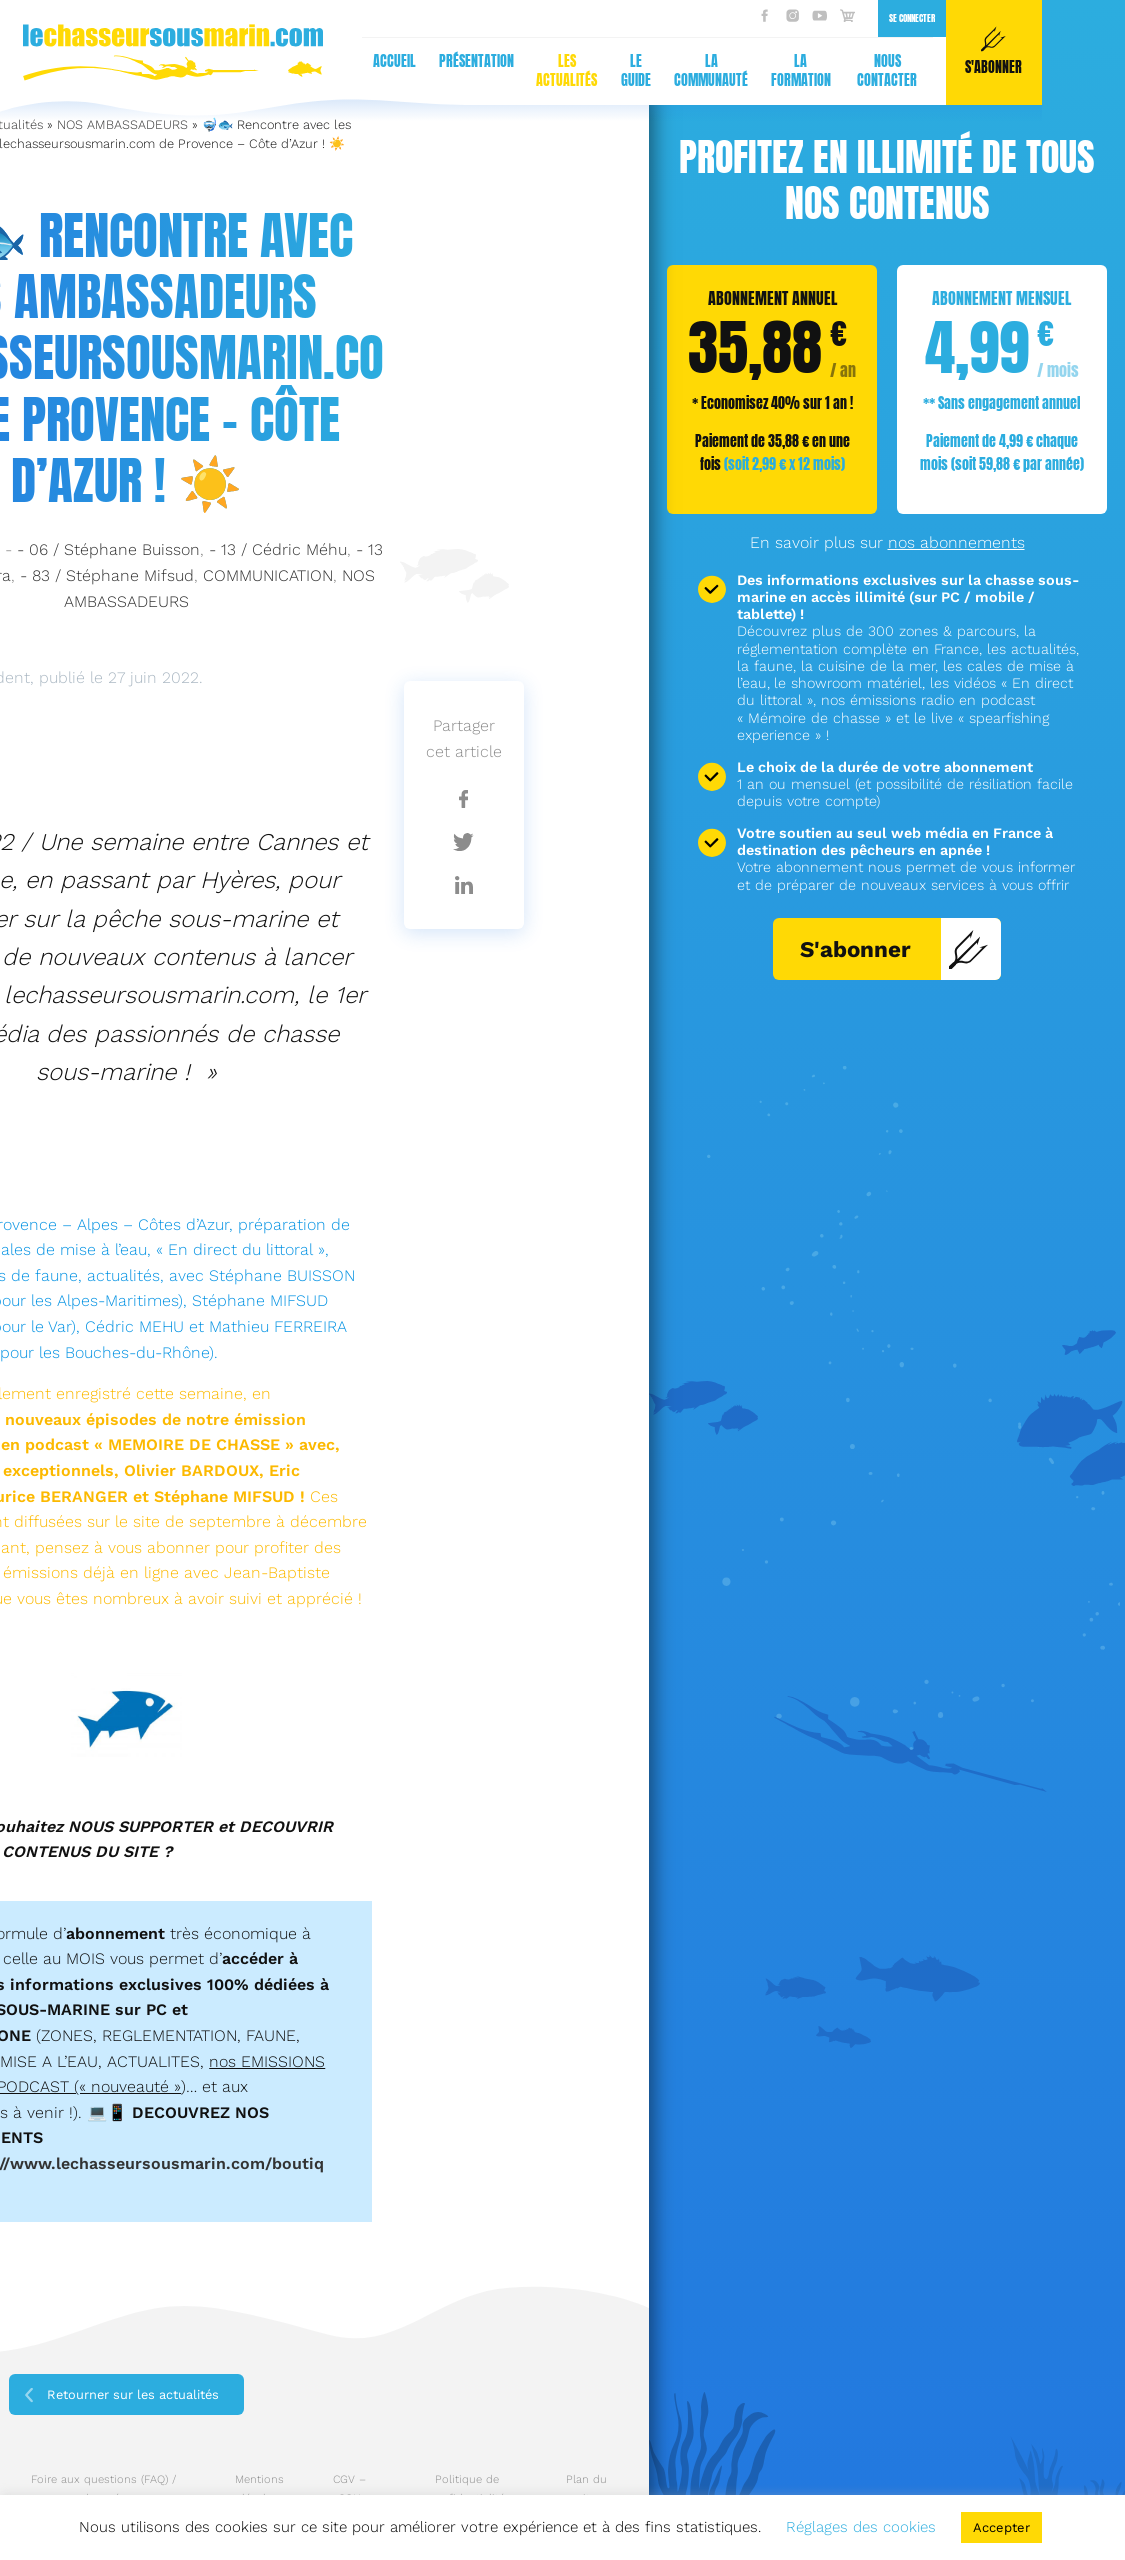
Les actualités (173, 70)
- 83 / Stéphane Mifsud (107, 575)
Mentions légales (259, 2489)
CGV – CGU (349, 2489)
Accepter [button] (1001, 2527)
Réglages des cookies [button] (861, 2527)
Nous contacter (495, 70)
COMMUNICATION (268, 575)
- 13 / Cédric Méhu (278, 549)
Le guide (243, 70)
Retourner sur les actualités (133, 2394)
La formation (408, 70)
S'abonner (894, 949)
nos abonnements (956, 542)
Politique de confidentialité (467, 2489)
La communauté (319, 70)
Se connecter (519, 18)
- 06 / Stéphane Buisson (108, 549)
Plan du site (586, 2489)
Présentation (83, 61)
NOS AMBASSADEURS (122, 124)
